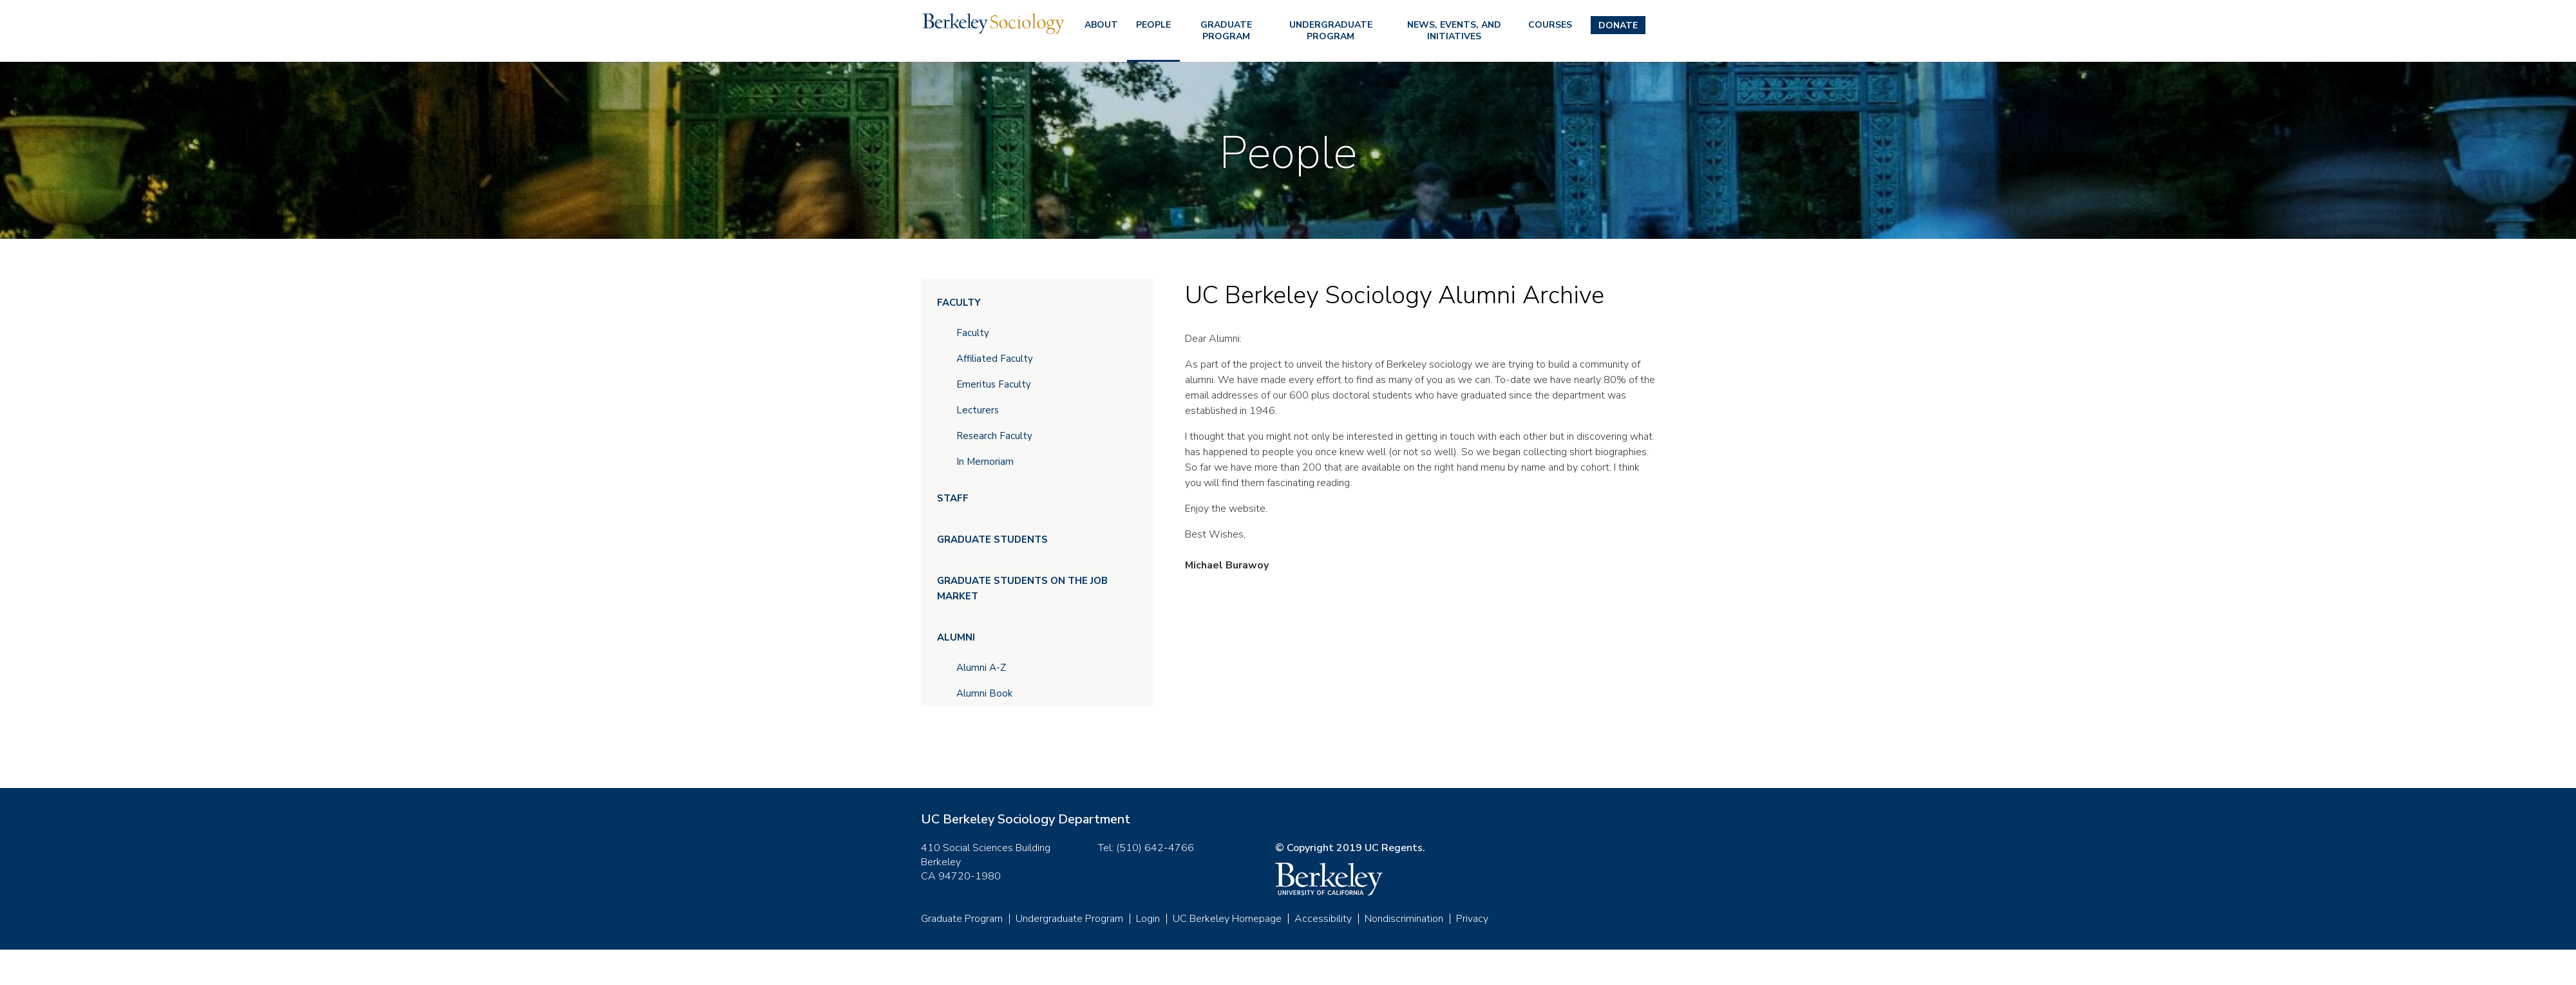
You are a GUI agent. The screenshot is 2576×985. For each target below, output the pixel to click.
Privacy (1472, 919)
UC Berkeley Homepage (1227, 919)
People (1153, 25)
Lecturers (977, 410)
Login (1148, 919)
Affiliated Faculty (994, 358)
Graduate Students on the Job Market (1022, 588)
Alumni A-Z (981, 667)
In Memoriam (985, 461)
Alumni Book (984, 693)
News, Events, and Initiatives (1454, 30)
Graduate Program (1226, 30)
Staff (953, 498)
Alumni (956, 637)
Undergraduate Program (1330, 30)
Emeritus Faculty (993, 384)
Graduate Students (992, 539)
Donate (1618, 25)
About (1101, 25)
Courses (1550, 25)
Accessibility (1323, 919)
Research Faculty (994, 435)
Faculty (959, 302)
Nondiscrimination (1404, 919)
